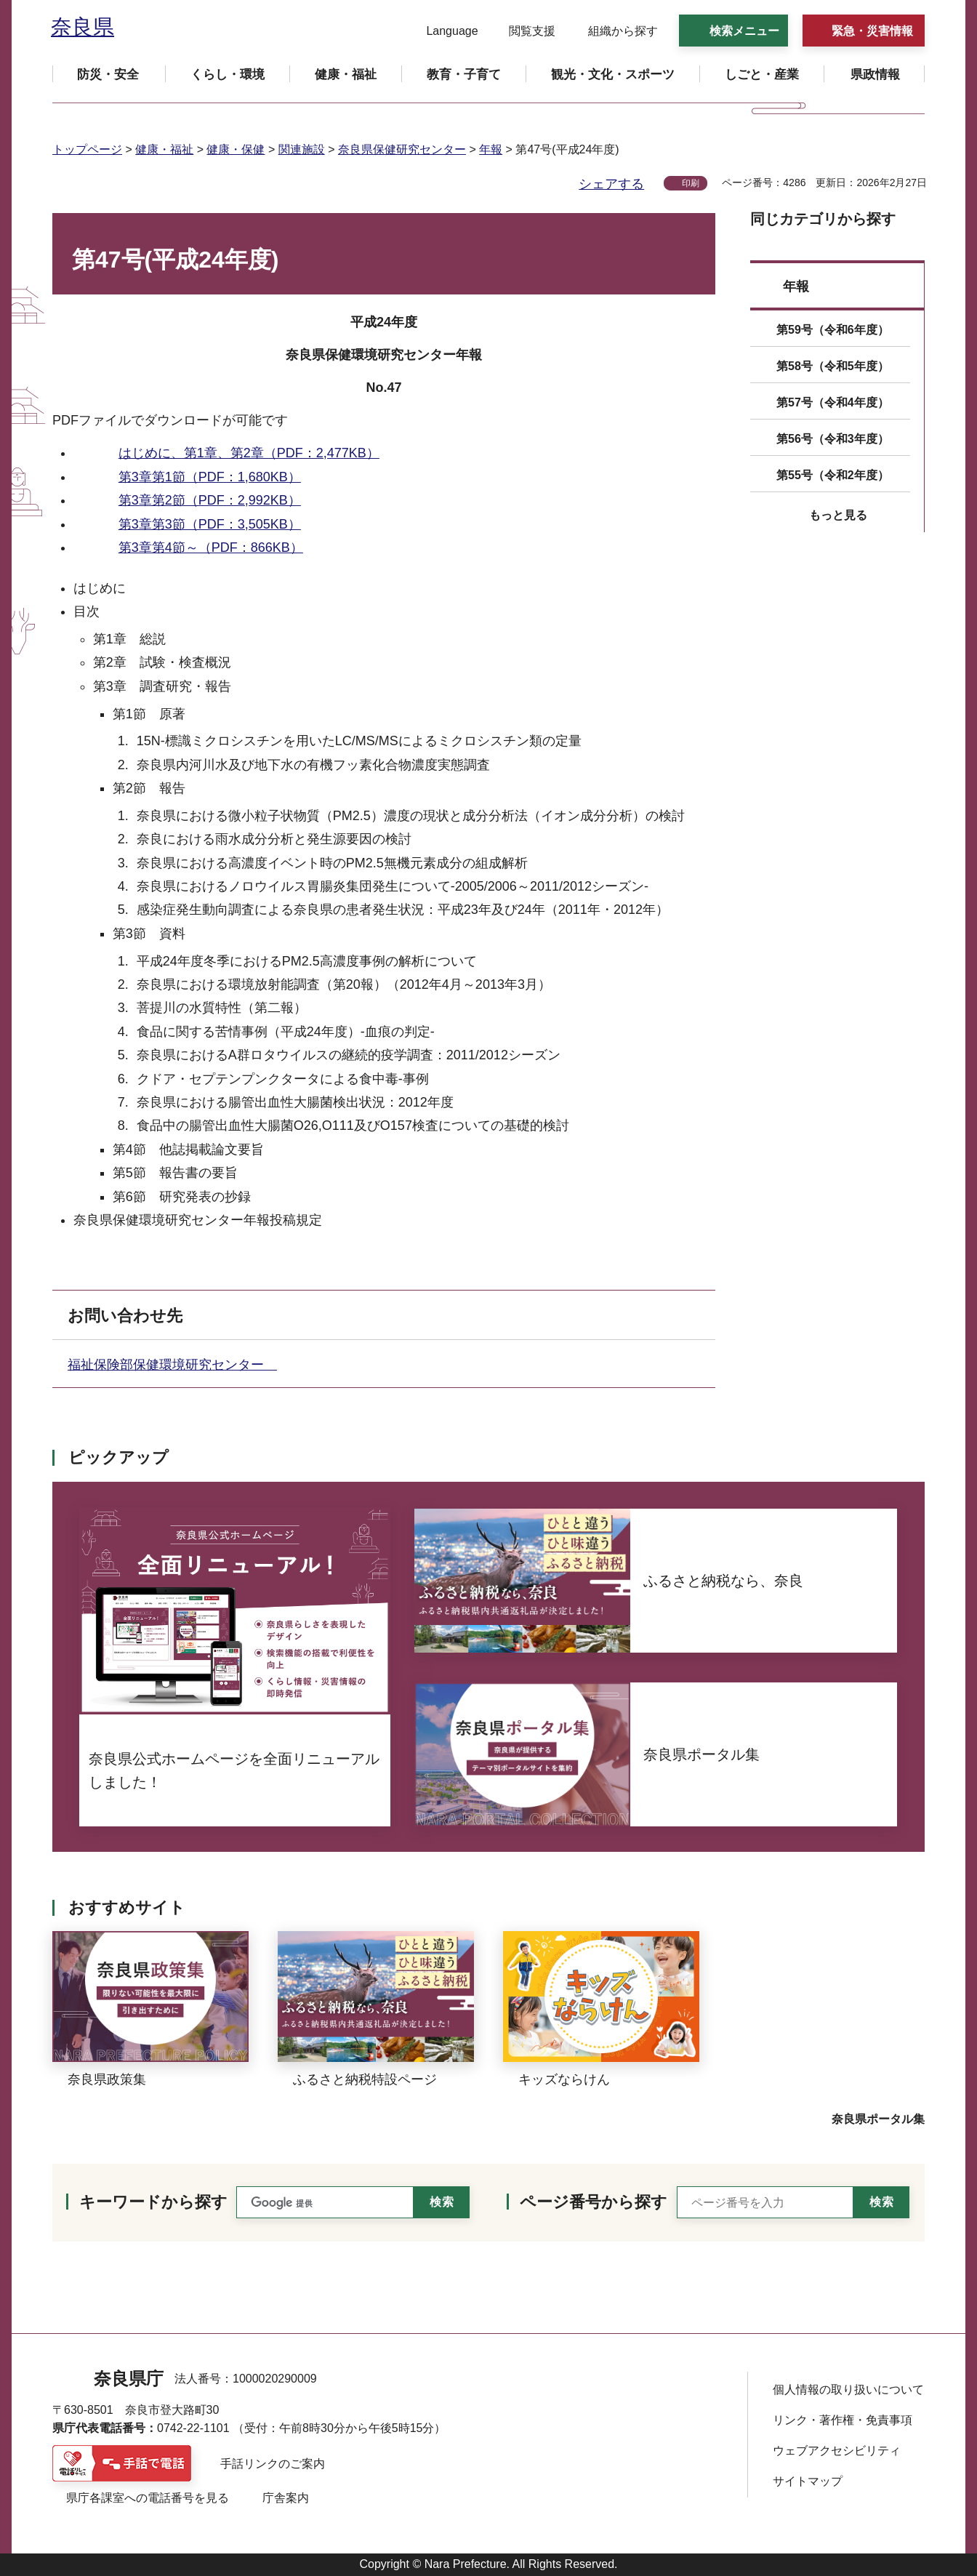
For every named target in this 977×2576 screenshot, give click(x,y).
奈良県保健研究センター (402, 149)
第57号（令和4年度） (832, 402)
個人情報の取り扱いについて (848, 2389)
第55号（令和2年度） (832, 475)
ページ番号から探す (593, 2202)
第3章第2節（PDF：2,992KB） (209, 500)
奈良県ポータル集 (878, 2119)
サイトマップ (808, 2481)
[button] (443, 31)
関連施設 (301, 149)
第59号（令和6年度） (832, 330)
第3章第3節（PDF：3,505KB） (209, 524)
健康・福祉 (164, 149)
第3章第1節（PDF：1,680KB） (209, 477)
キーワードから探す (153, 2202)
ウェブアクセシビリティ (837, 2450)
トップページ (87, 149)
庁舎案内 (285, 2498)
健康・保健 (235, 149)
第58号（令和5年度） (832, 366)
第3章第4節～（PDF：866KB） (210, 547)
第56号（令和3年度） (832, 439)
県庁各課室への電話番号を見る (147, 2498)
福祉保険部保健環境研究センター (172, 1364)
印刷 (690, 183)
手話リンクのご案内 (272, 2463)
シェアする (611, 184)
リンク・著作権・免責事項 (842, 2420)
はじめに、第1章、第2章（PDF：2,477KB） (248, 453)
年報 (490, 149)
